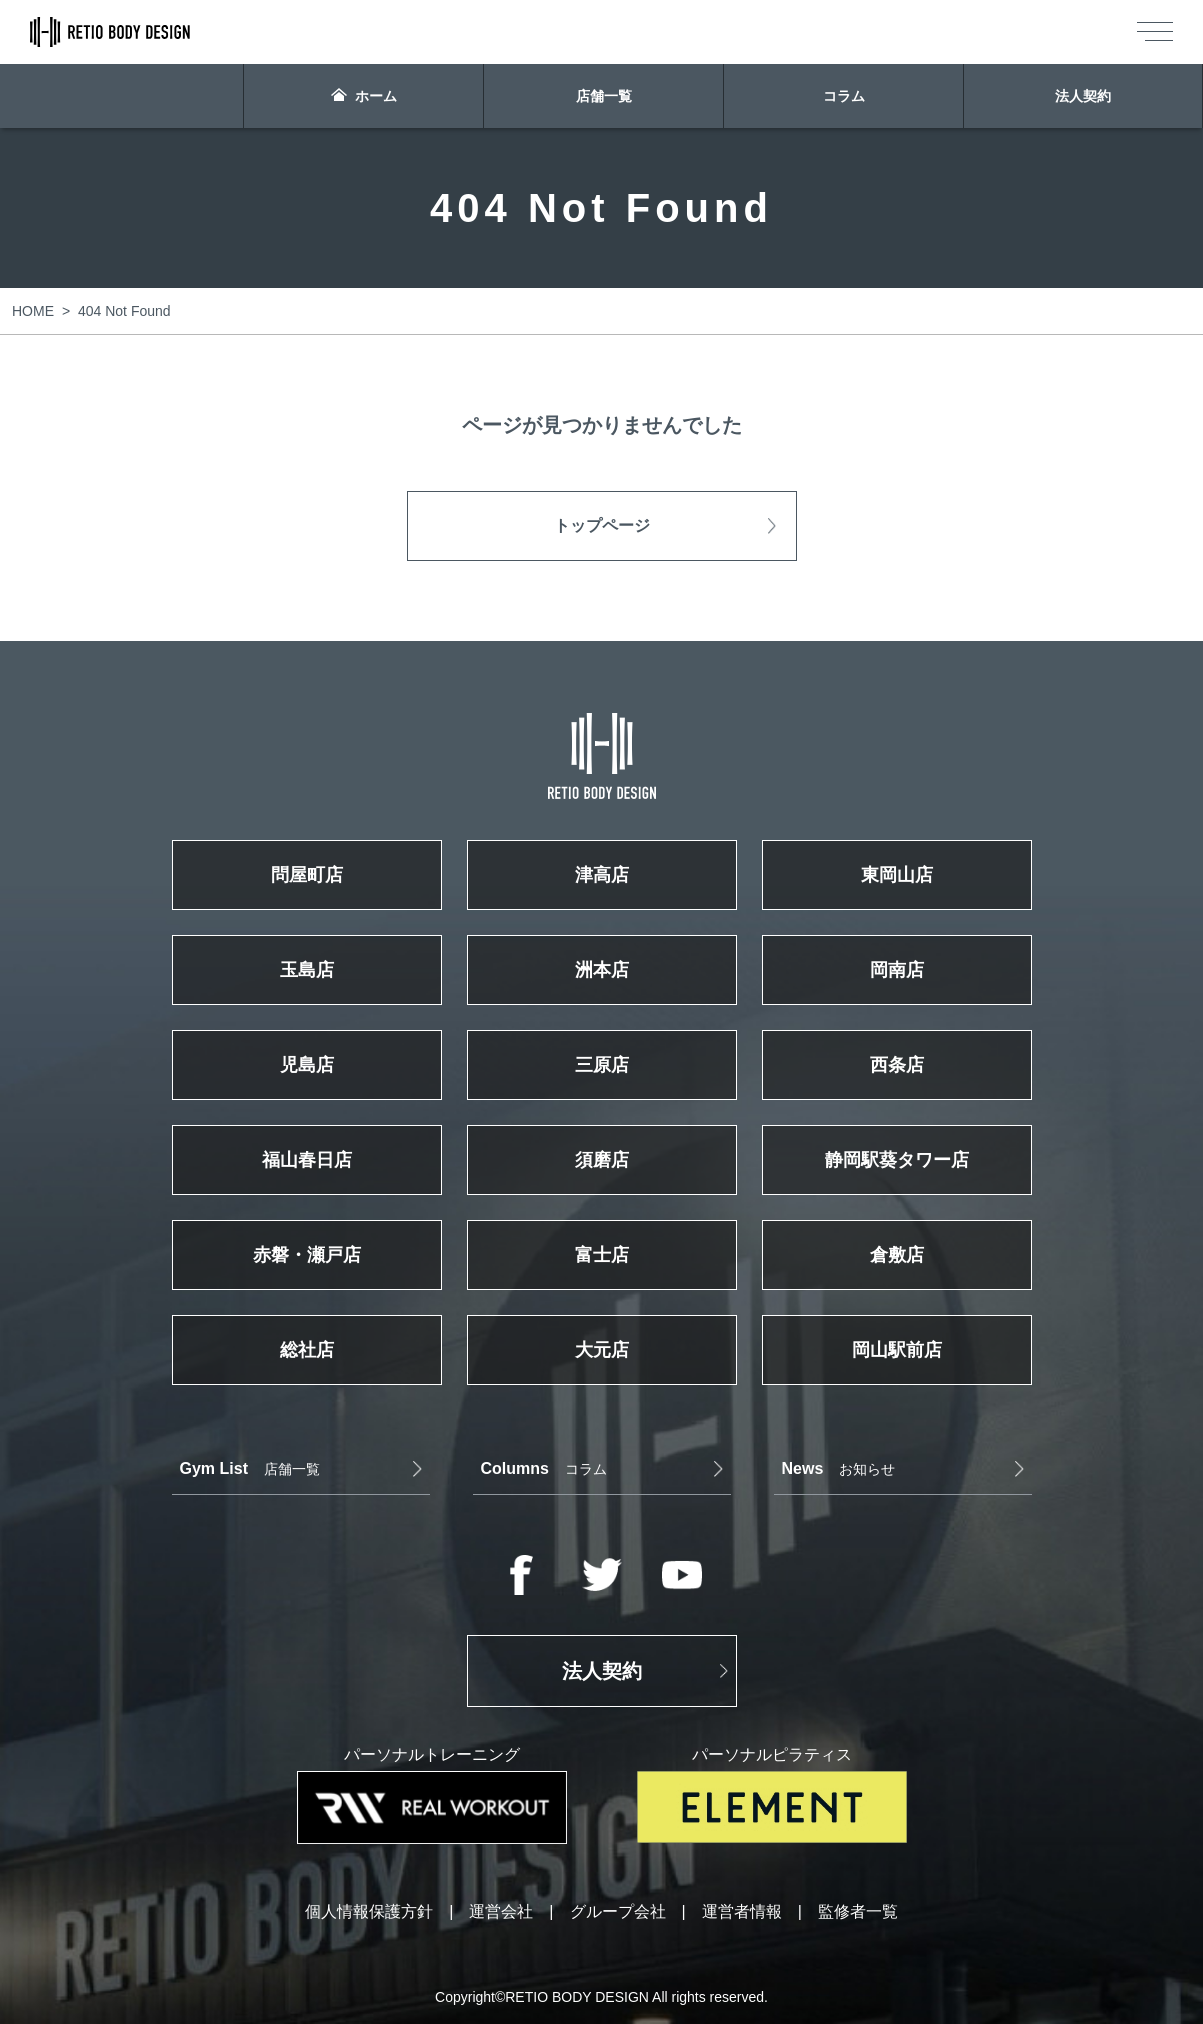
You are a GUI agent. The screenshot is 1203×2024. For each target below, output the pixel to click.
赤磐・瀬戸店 (307, 1255)
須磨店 (602, 1160)
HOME (33, 311)
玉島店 (307, 970)
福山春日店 (307, 1160)
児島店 (307, 1065)
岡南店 (897, 970)
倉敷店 (897, 1255)
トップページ (602, 525)
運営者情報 (742, 1912)
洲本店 (602, 970)
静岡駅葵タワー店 (897, 1160)
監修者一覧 (858, 1912)
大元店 (602, 1350)
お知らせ (839, 1468)
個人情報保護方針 (369, 1912)
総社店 (307, 1350)
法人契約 (1083, 96)
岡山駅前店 (897, 1350)
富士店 (602, 1255)
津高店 (602, 875)
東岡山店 (897, 875)
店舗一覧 (604, 96)
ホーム (364, 96)
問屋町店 (307, 875)
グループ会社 (618, 1912)
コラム (844, 96)
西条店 (897, 1065)
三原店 (602, 1065)
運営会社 (501, 1912)
